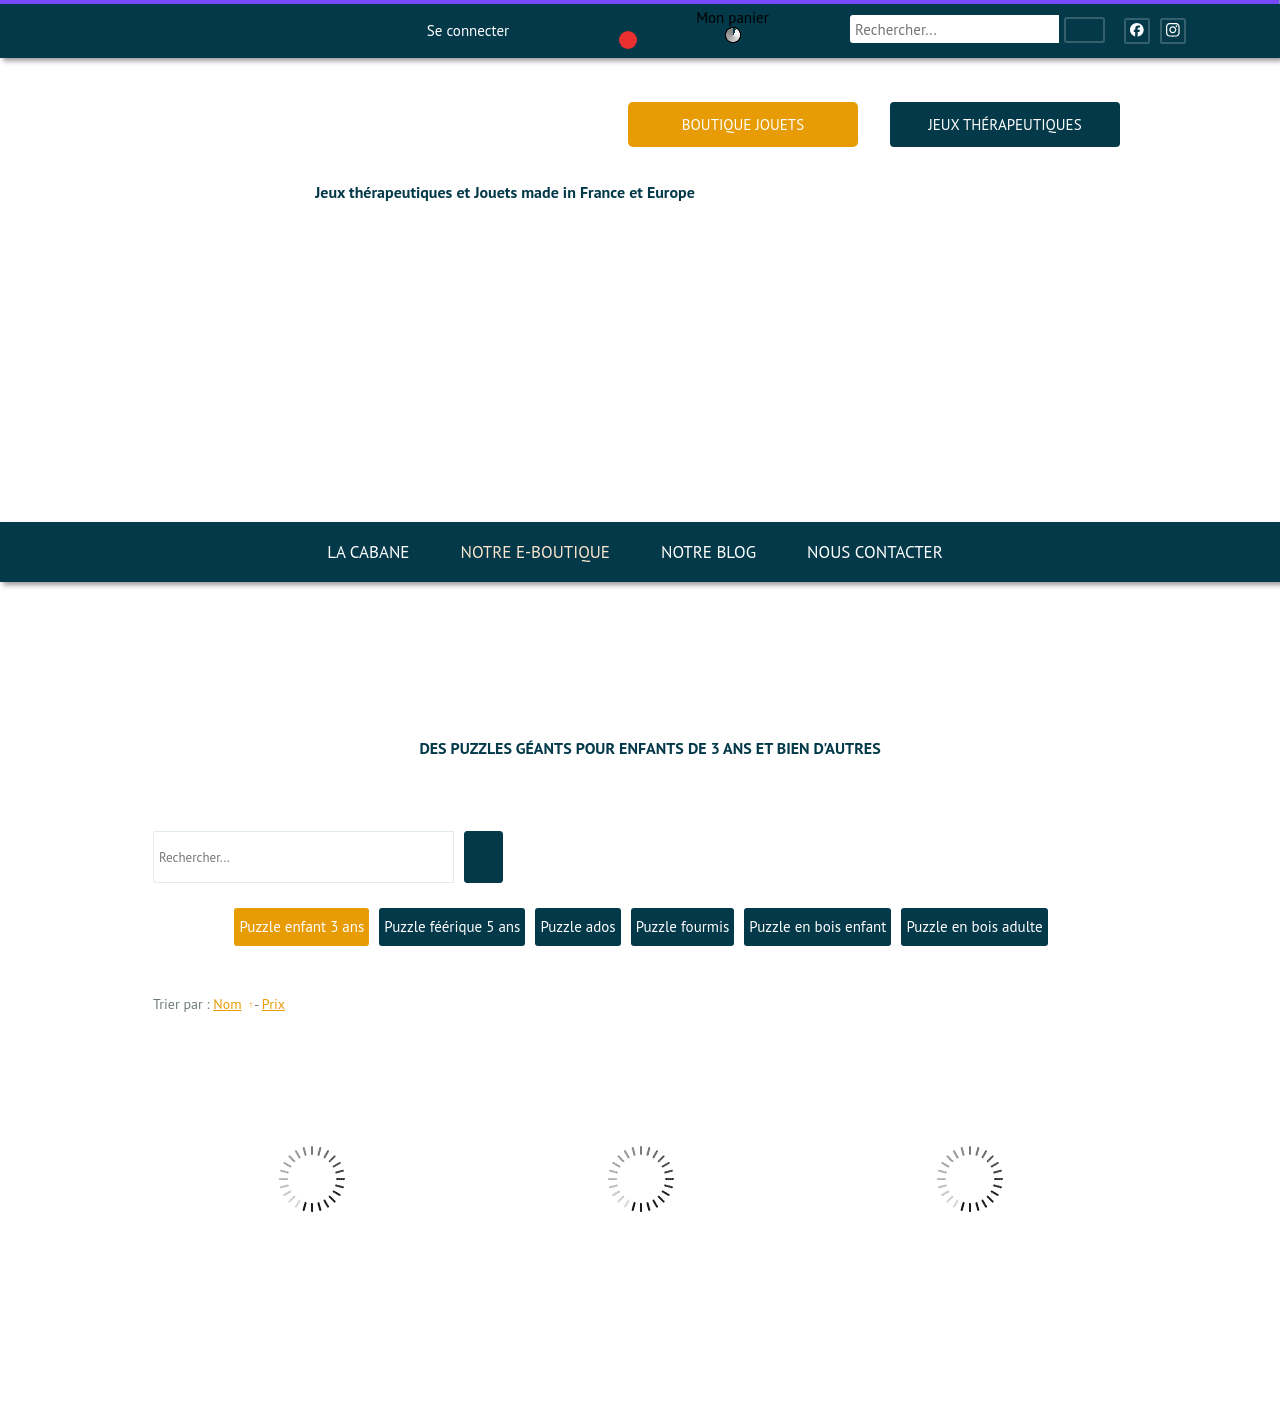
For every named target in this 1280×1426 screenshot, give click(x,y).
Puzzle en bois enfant (817, 926)
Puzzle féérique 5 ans (452, 926)
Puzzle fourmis (683, 926)
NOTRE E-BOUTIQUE (535, 552)
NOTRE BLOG (708, 552)
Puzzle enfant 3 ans (301, 926)
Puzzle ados (577, 926)
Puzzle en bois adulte (974, 926)
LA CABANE (368, 552)
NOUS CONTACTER (875, 552)
